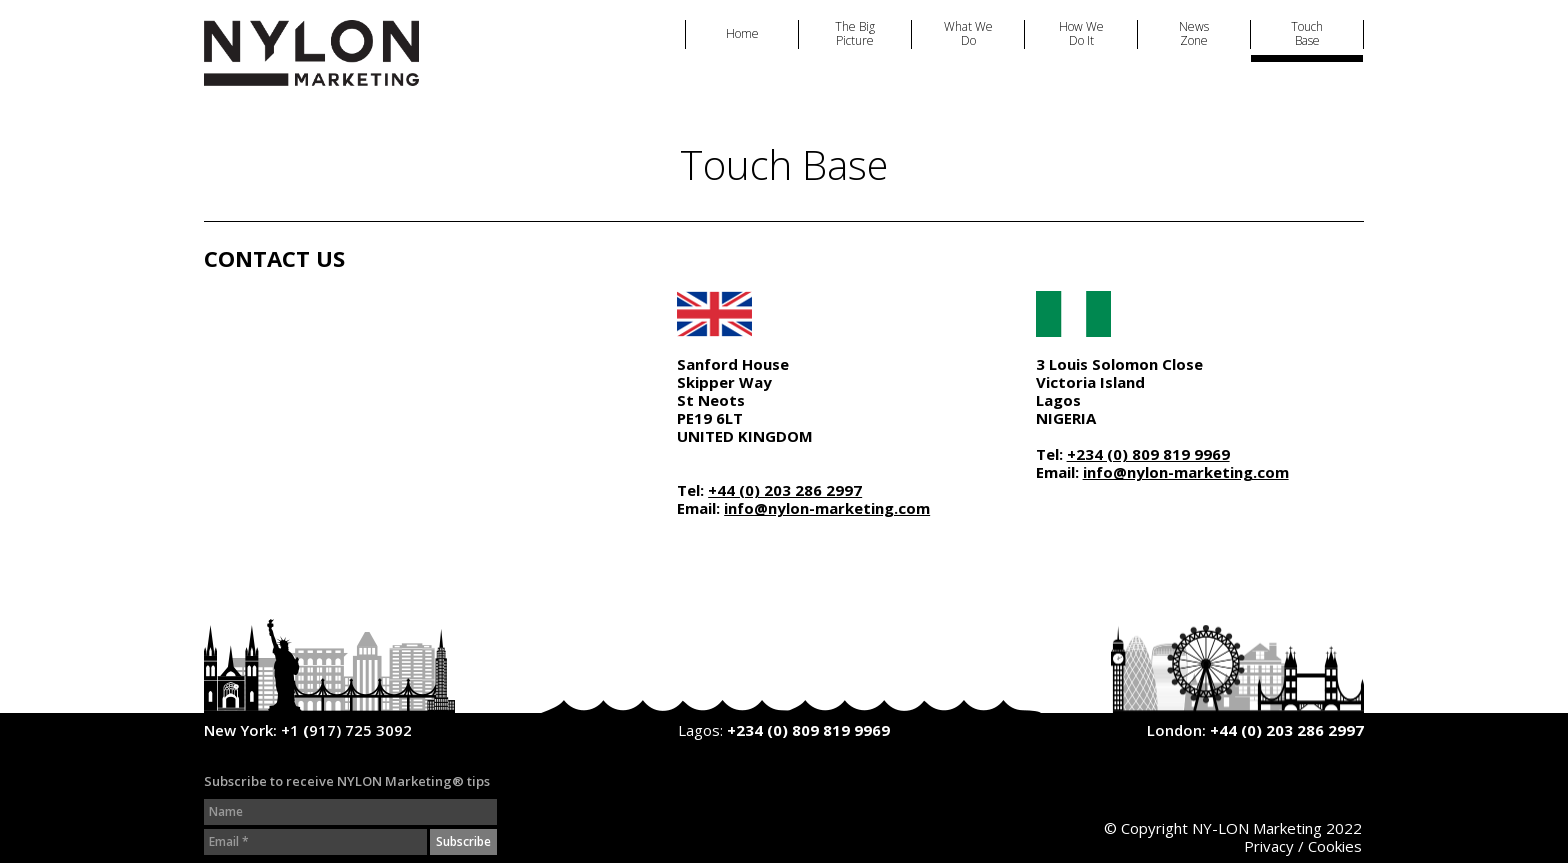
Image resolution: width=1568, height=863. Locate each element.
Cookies (1335, 846)
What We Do (968, 34)
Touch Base (1307, 34)
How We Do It (1081, 34)
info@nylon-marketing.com (827, 508)
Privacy (1269, 846)
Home (742, 34)
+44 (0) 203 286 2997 (785, 490)
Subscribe (463, 841)
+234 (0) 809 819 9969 (1148, 454)
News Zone (1194, 34)
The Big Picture (855, 34)
